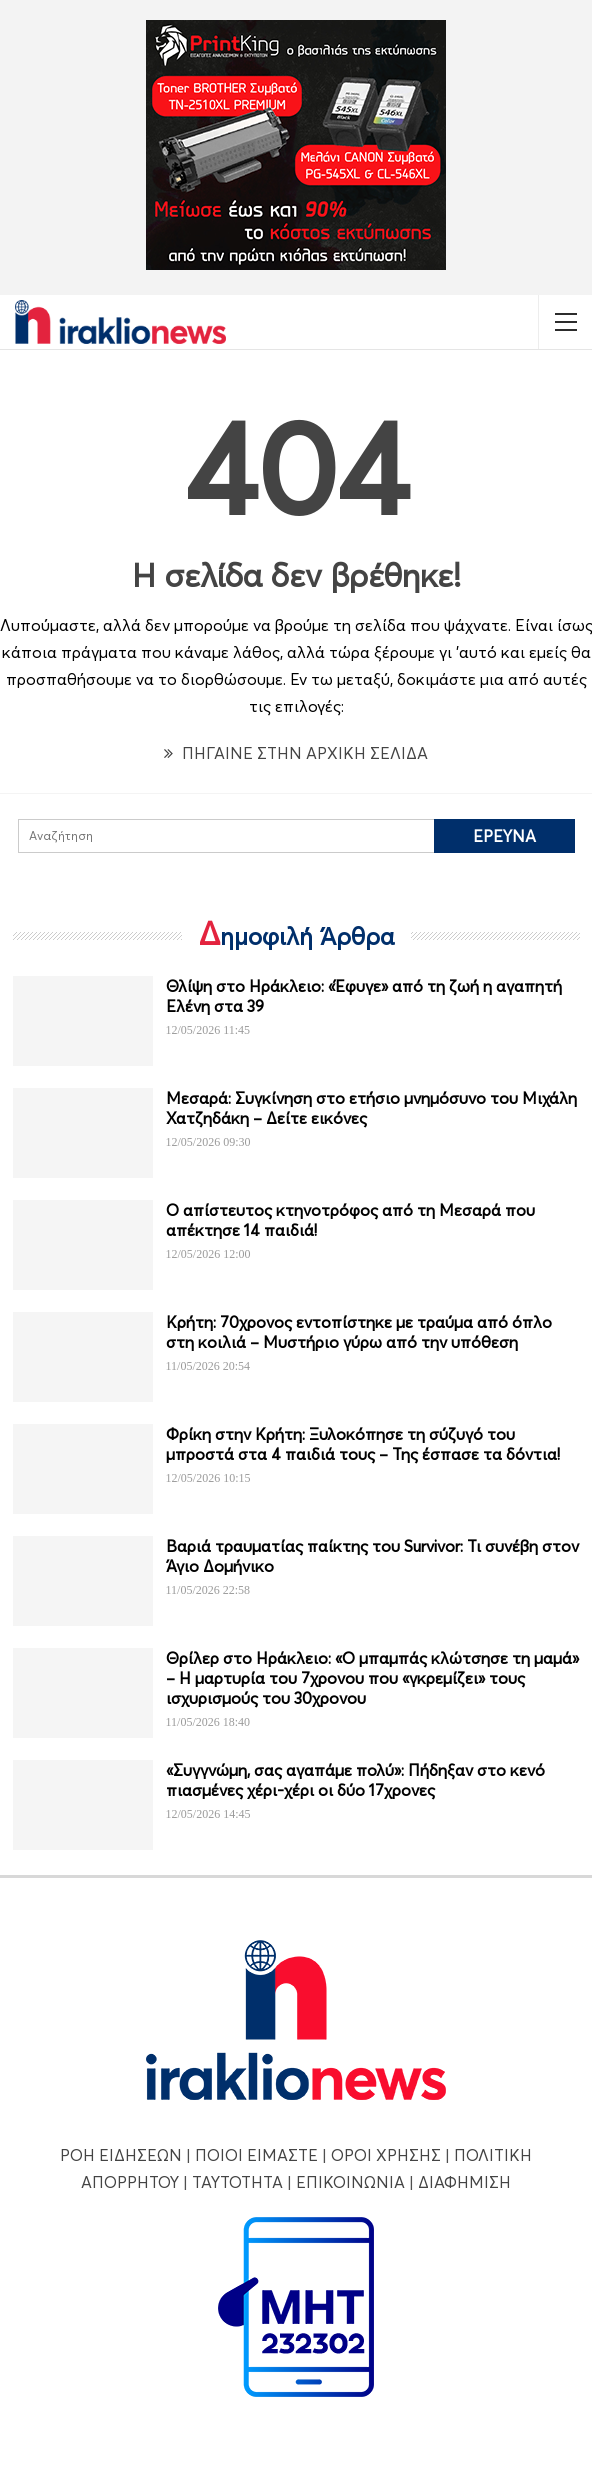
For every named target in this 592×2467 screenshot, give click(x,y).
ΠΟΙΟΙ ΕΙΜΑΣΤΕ (256, 2155)
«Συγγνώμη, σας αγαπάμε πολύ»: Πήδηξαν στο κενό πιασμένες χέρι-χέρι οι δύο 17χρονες (355, 1780)
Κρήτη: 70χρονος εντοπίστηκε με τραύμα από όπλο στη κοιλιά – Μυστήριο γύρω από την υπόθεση (359, 1332)
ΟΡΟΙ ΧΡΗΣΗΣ (386, 2155)
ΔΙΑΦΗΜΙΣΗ (464, 2182)
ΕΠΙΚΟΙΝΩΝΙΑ (350, 2182)
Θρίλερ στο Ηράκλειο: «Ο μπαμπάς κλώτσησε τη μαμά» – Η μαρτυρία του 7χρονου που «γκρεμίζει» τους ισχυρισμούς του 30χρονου (372, 1678)
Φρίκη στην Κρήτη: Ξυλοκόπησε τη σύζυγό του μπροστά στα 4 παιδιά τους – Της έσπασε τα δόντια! (363, 1444)
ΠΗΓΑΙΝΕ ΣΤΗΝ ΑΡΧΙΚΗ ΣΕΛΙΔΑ (296, 753)
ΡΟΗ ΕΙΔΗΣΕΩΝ (121, 2155)
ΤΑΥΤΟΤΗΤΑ (237, 2182)
